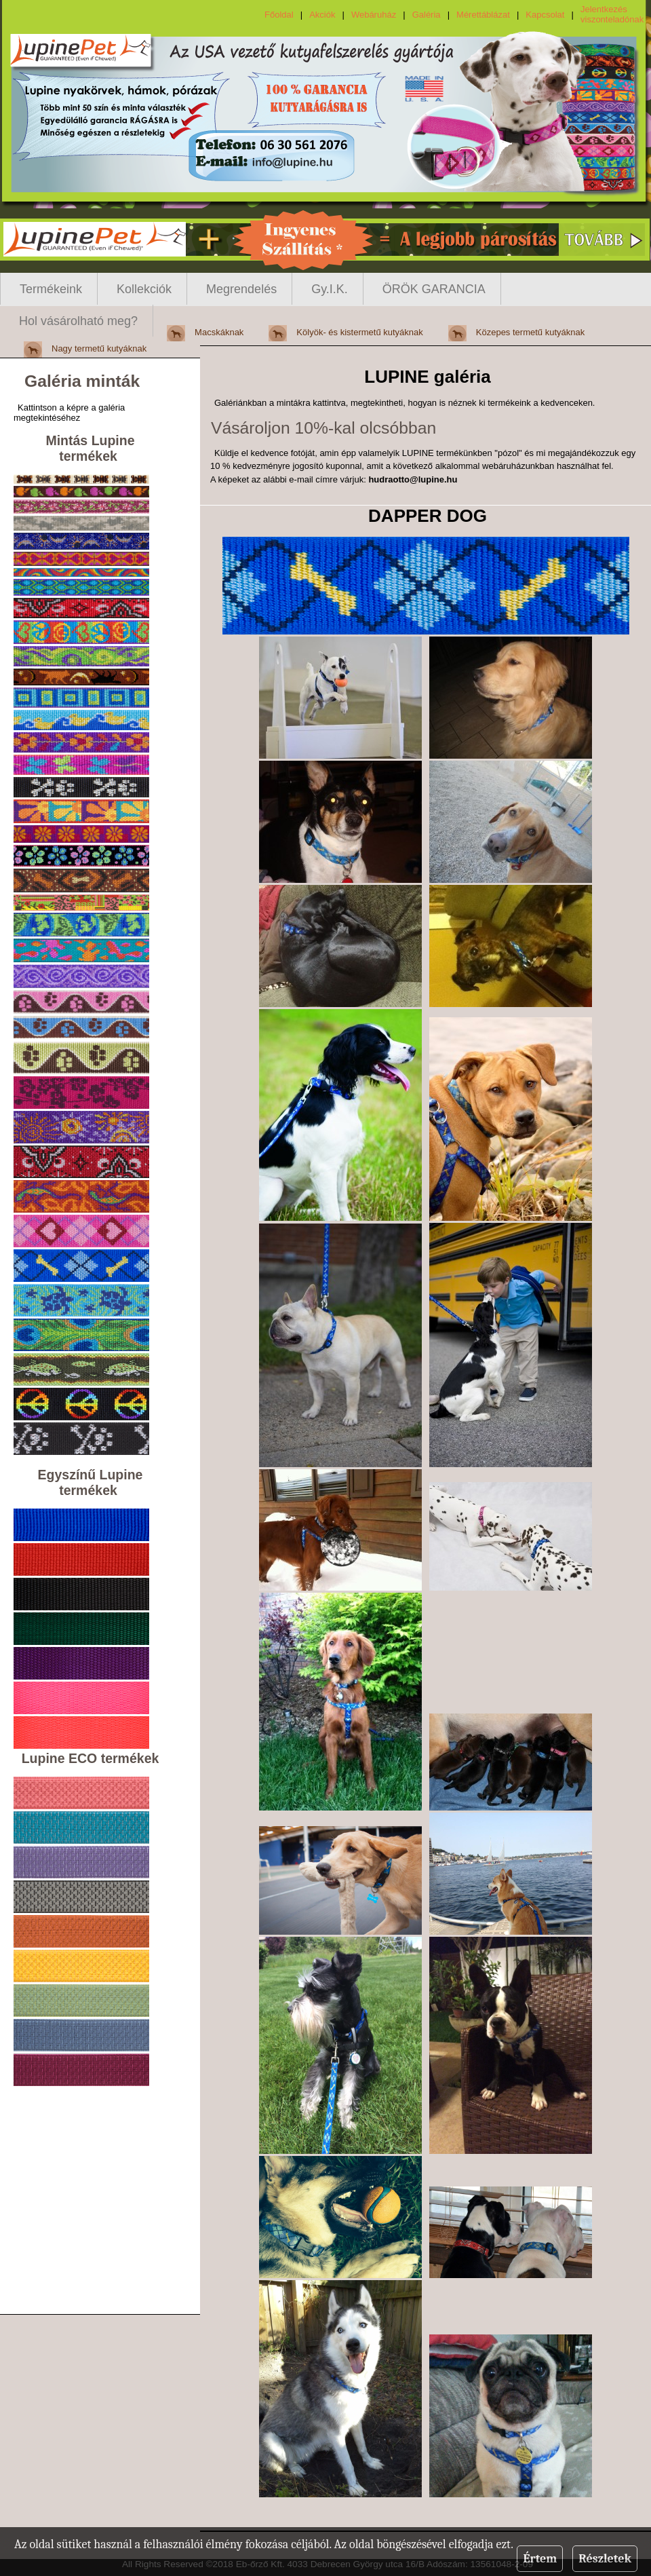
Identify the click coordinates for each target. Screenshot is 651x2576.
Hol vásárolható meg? (78, 321)
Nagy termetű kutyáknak (99, 348)
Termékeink (51, 289)
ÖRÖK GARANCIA (434, 289)
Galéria (426, 15)
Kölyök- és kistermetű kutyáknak (359, 332)
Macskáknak (219, 332)
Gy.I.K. (329, 289)
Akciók (322, 15)
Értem (540, 2559)
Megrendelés (241, 289)
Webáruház (373, 15)
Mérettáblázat (483, 15)
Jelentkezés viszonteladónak (612, 14)
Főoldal (279, 15)
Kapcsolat (545, 15)
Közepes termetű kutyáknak (530, 332)
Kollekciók (144, 289)
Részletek (604, 2559)
